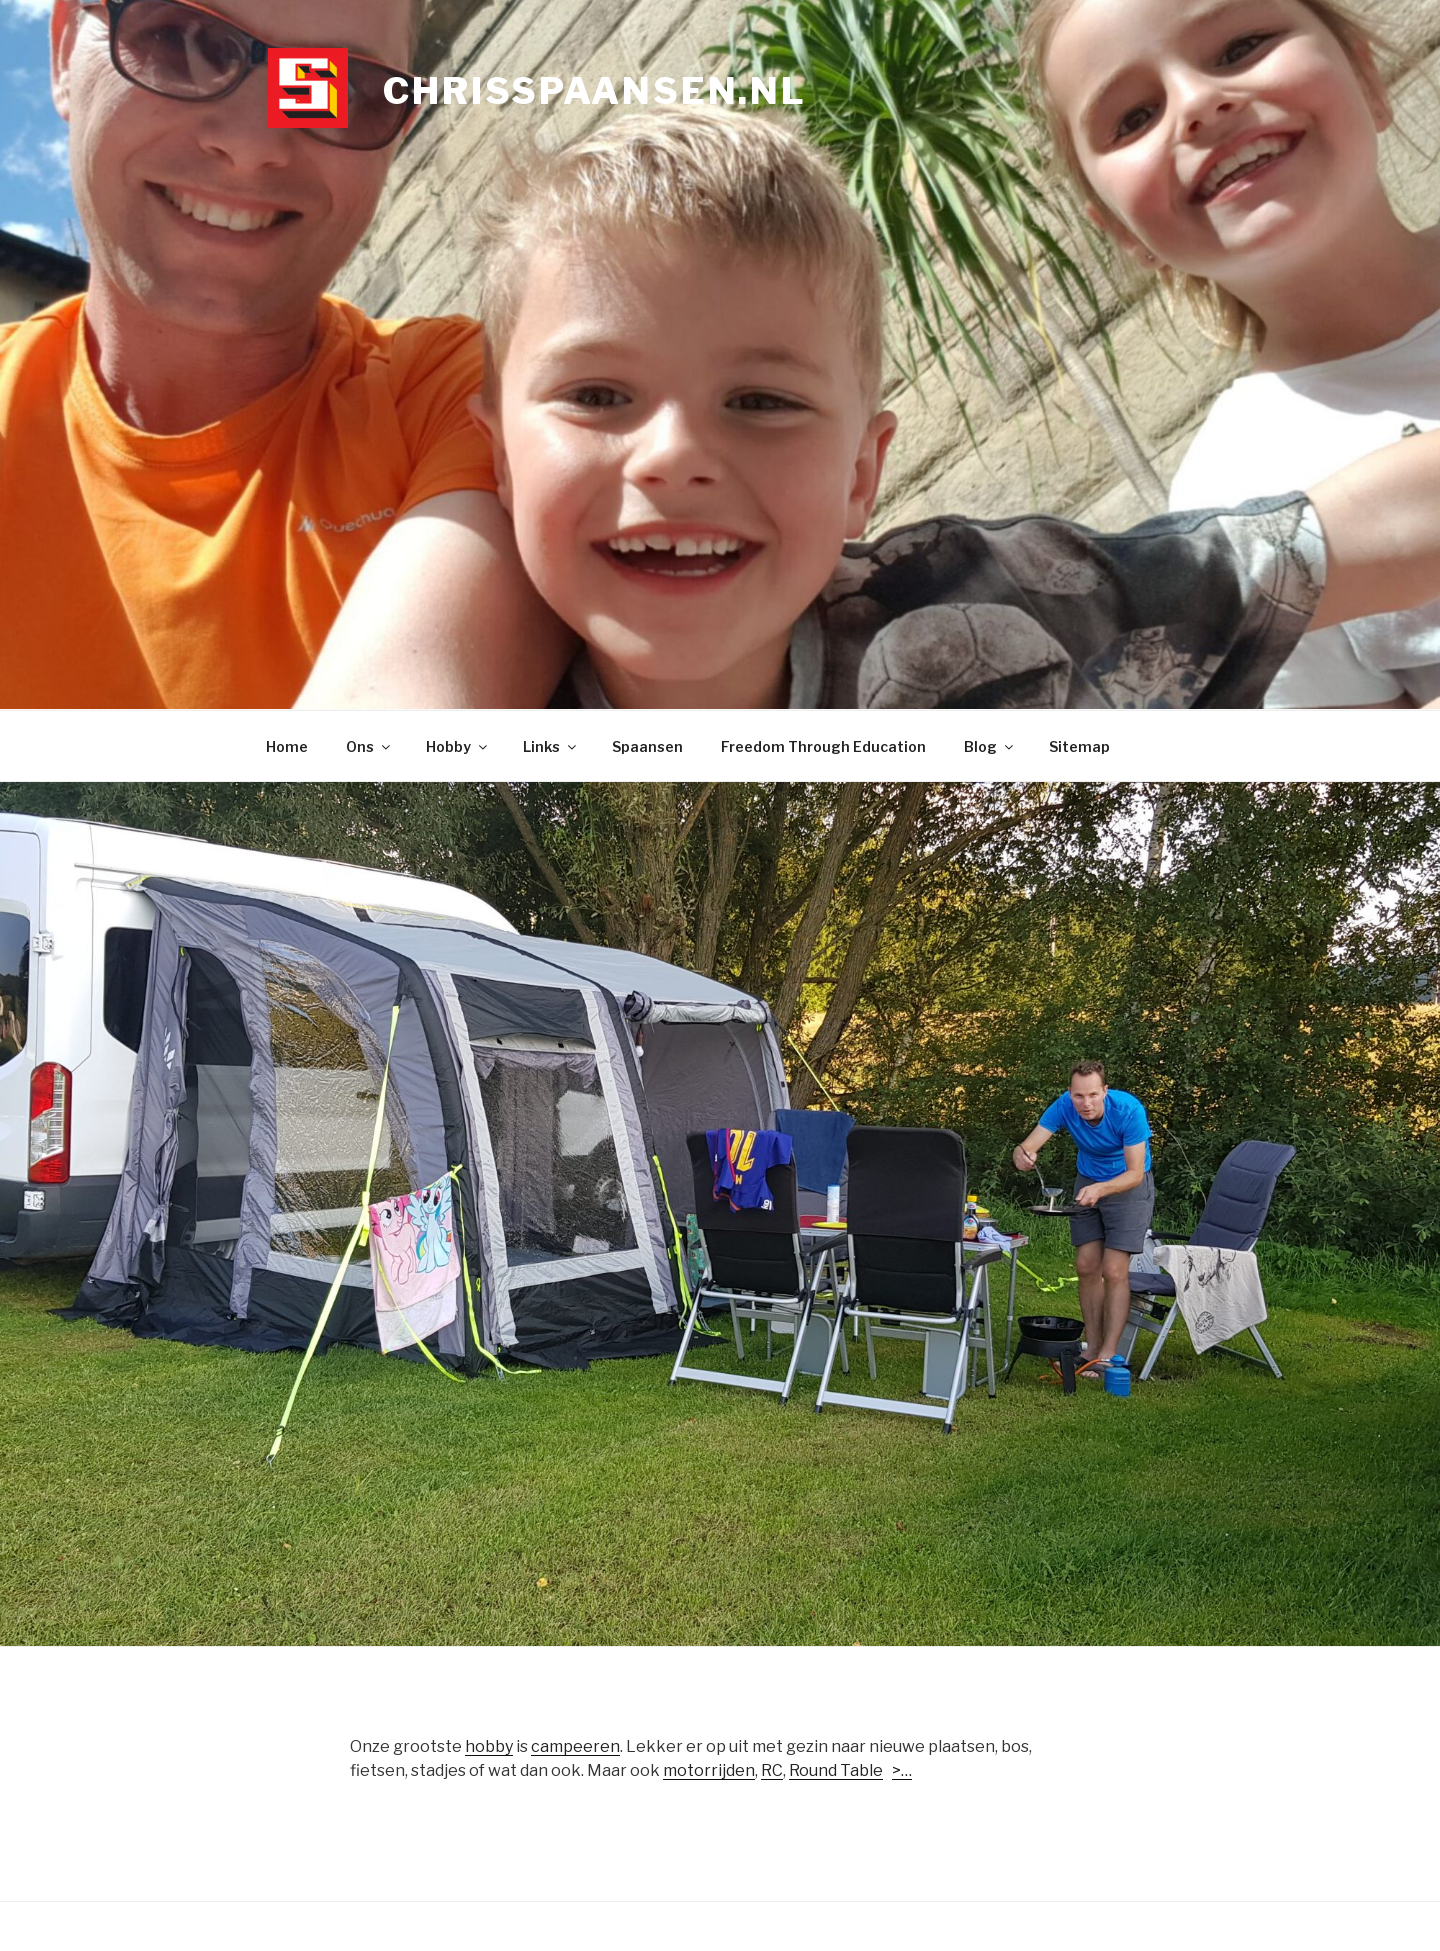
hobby (489, 1746)
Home (287, 746)
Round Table (836, 1770)
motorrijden (709, 1770)
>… (902, 1770)
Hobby (458, 746)
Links (551, 746)
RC (772, 1770)
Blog (990, 746)
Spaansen (647, 746)
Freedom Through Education (823, 746)
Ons (369, 746)
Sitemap (1079, 746)
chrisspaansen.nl (595, 91)
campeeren (575, 1746)
